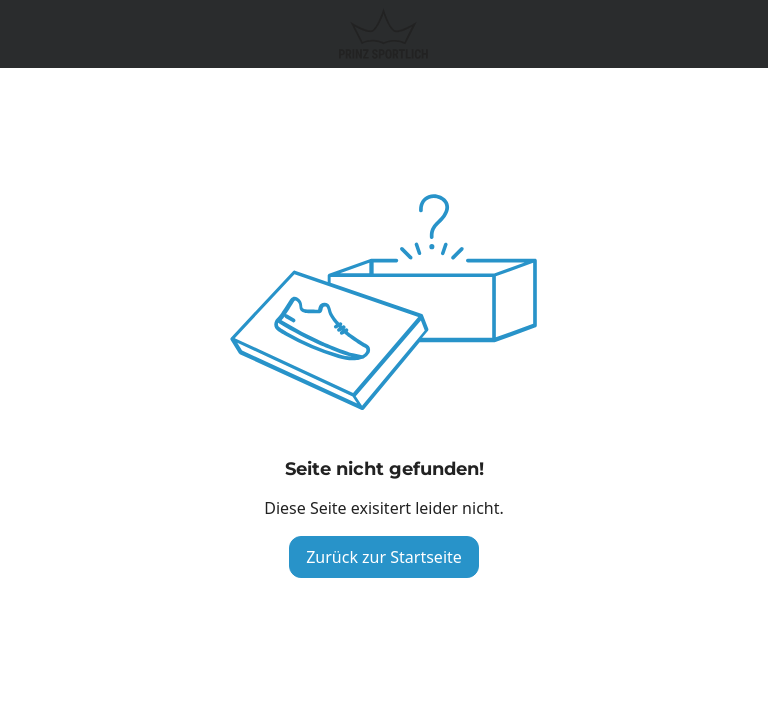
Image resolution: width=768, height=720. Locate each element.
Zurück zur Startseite (384, 557)
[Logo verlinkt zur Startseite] (383, 34)
